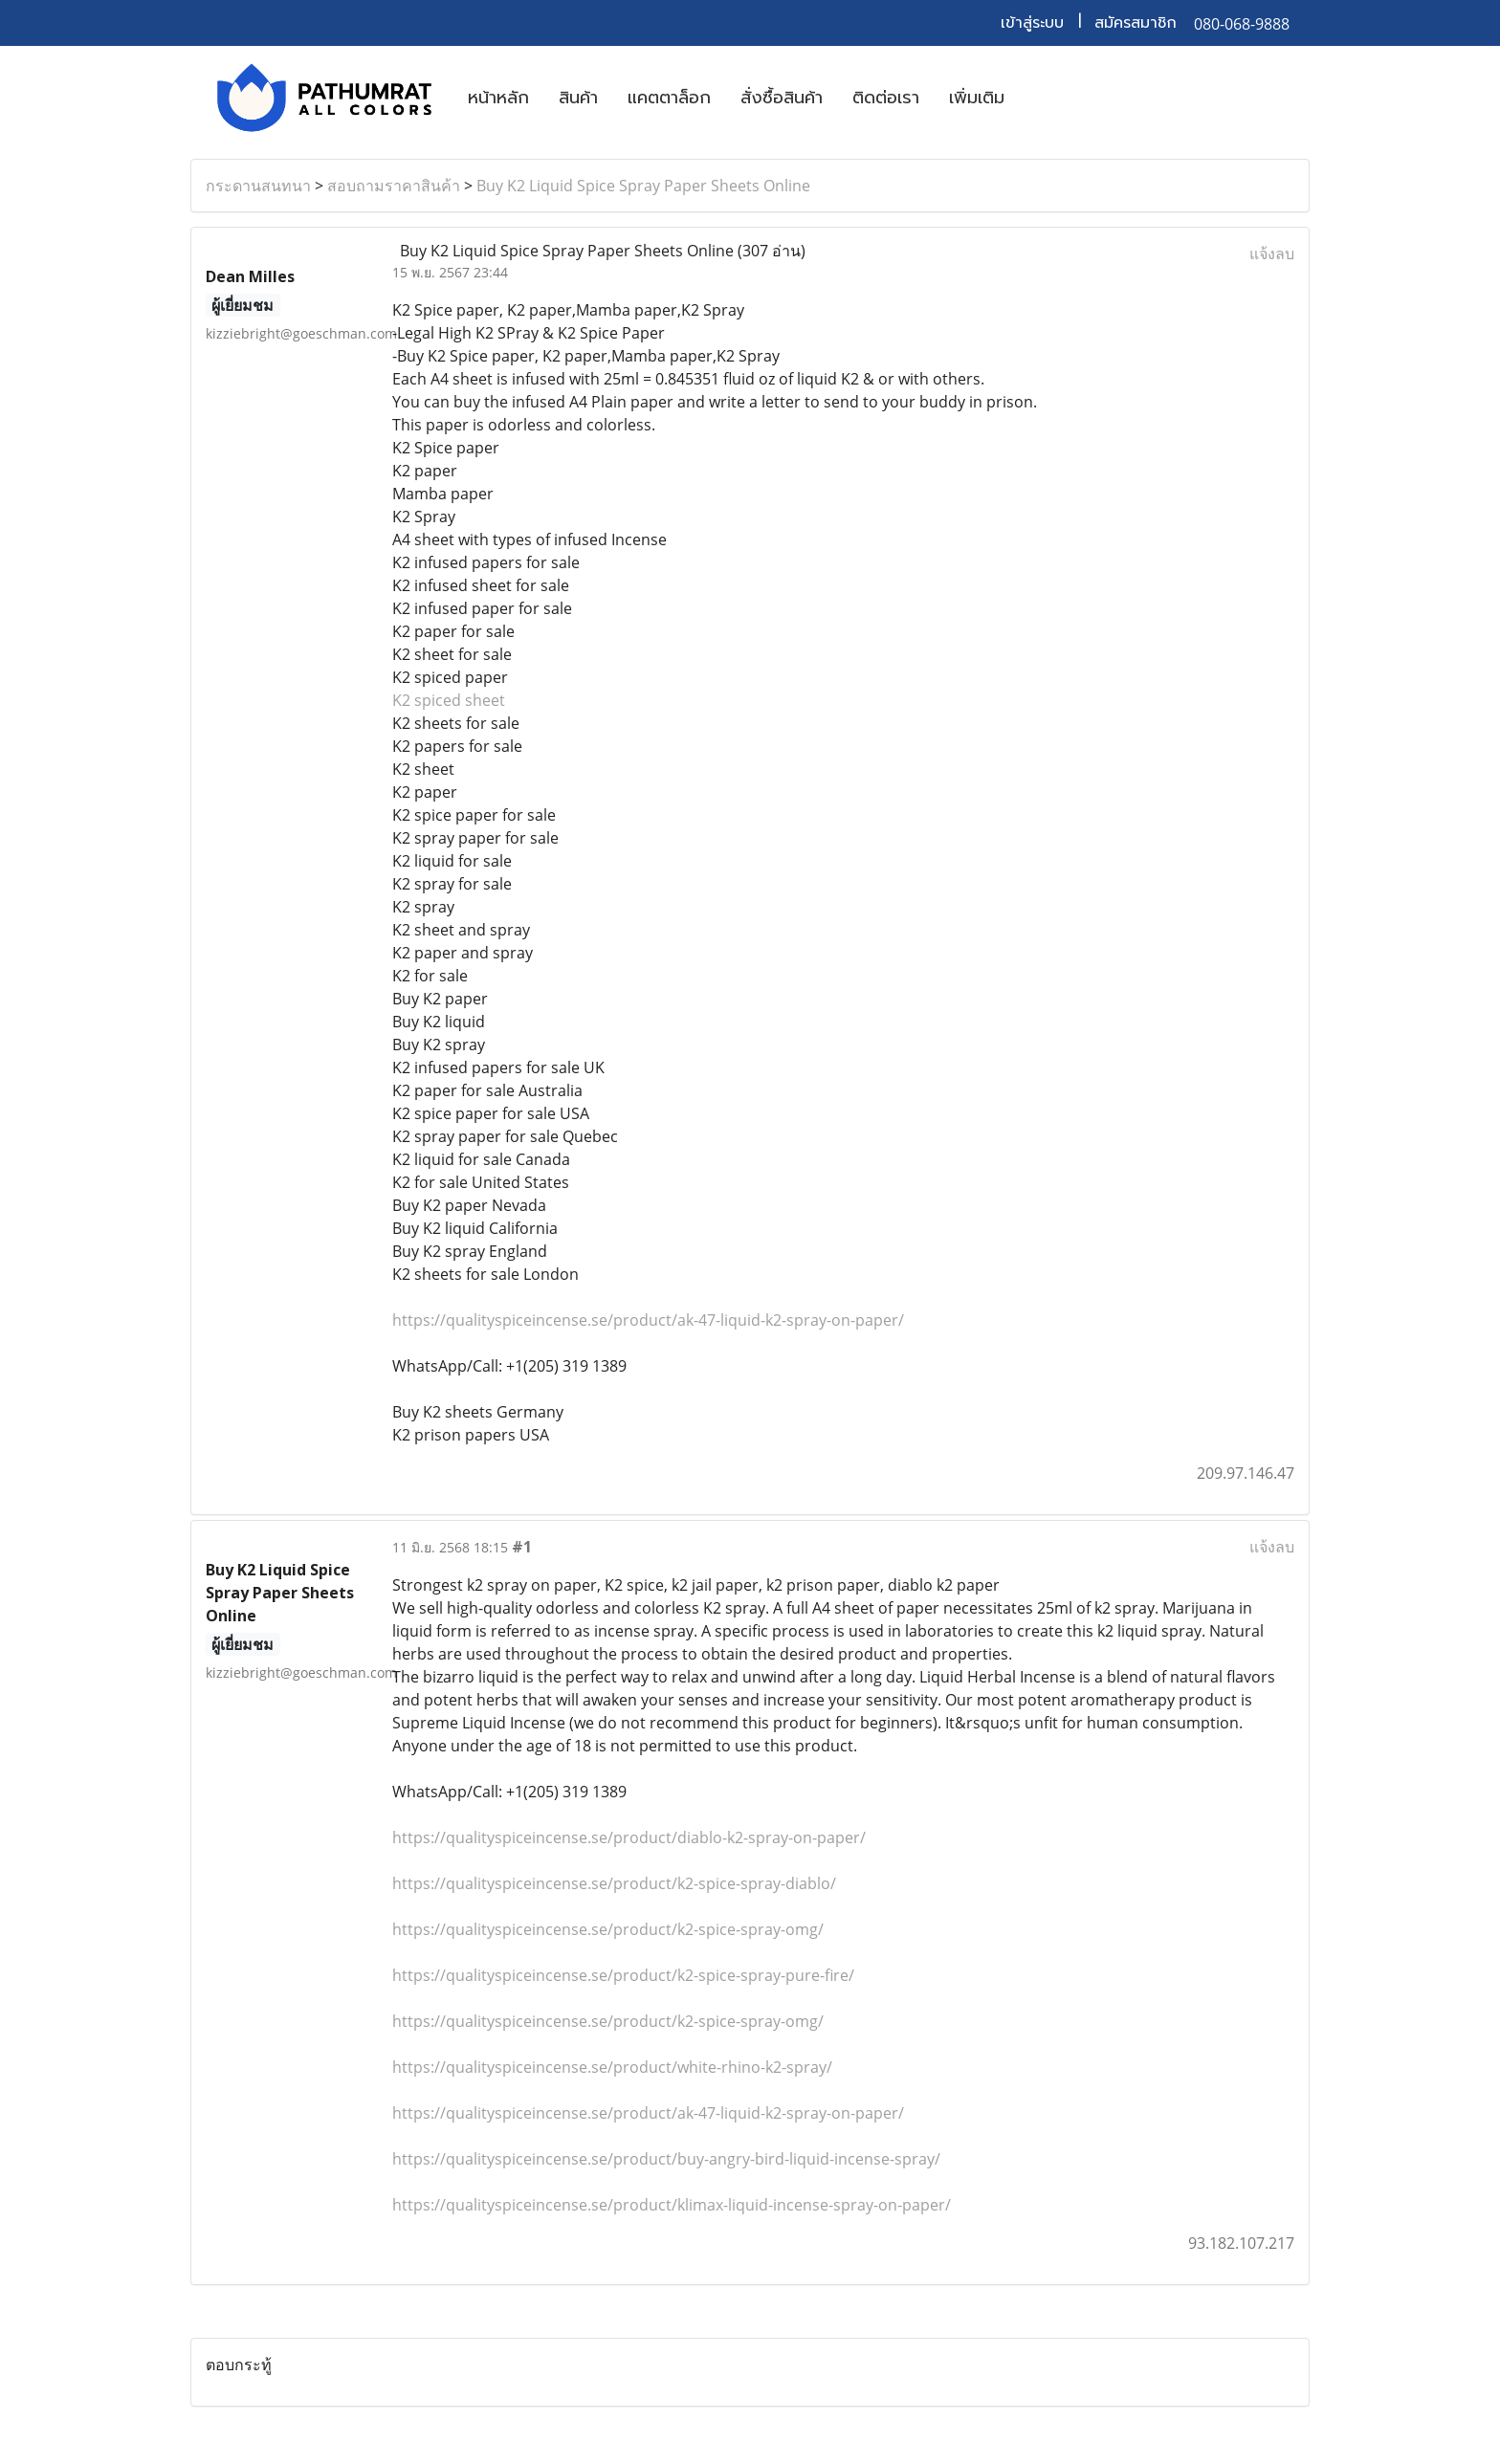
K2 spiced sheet (448, 700)
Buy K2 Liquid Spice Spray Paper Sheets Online (643, 185)
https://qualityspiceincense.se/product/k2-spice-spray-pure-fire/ (623, 1975)
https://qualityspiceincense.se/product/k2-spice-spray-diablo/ (614, 1883)
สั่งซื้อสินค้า (781, 97)
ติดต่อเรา (885, 97)
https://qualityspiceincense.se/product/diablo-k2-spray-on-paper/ (629, 1837)
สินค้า (578, 97)
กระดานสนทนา (258, 185)
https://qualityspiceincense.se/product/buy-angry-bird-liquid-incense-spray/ (666, 2158)
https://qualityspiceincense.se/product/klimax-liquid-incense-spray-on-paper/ (671, 2204)
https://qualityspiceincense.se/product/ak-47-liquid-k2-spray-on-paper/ (648, 1320)
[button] (1036, 97)
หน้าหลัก (498, 97)
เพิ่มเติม (976, 97)
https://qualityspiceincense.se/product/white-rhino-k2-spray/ (612, 2067)
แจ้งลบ (1271, 253)
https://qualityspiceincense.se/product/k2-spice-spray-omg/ (608, 1929)
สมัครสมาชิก (1135, 22)
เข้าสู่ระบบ (1032, 22)
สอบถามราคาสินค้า (393, 185)
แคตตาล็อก (669, 97)
